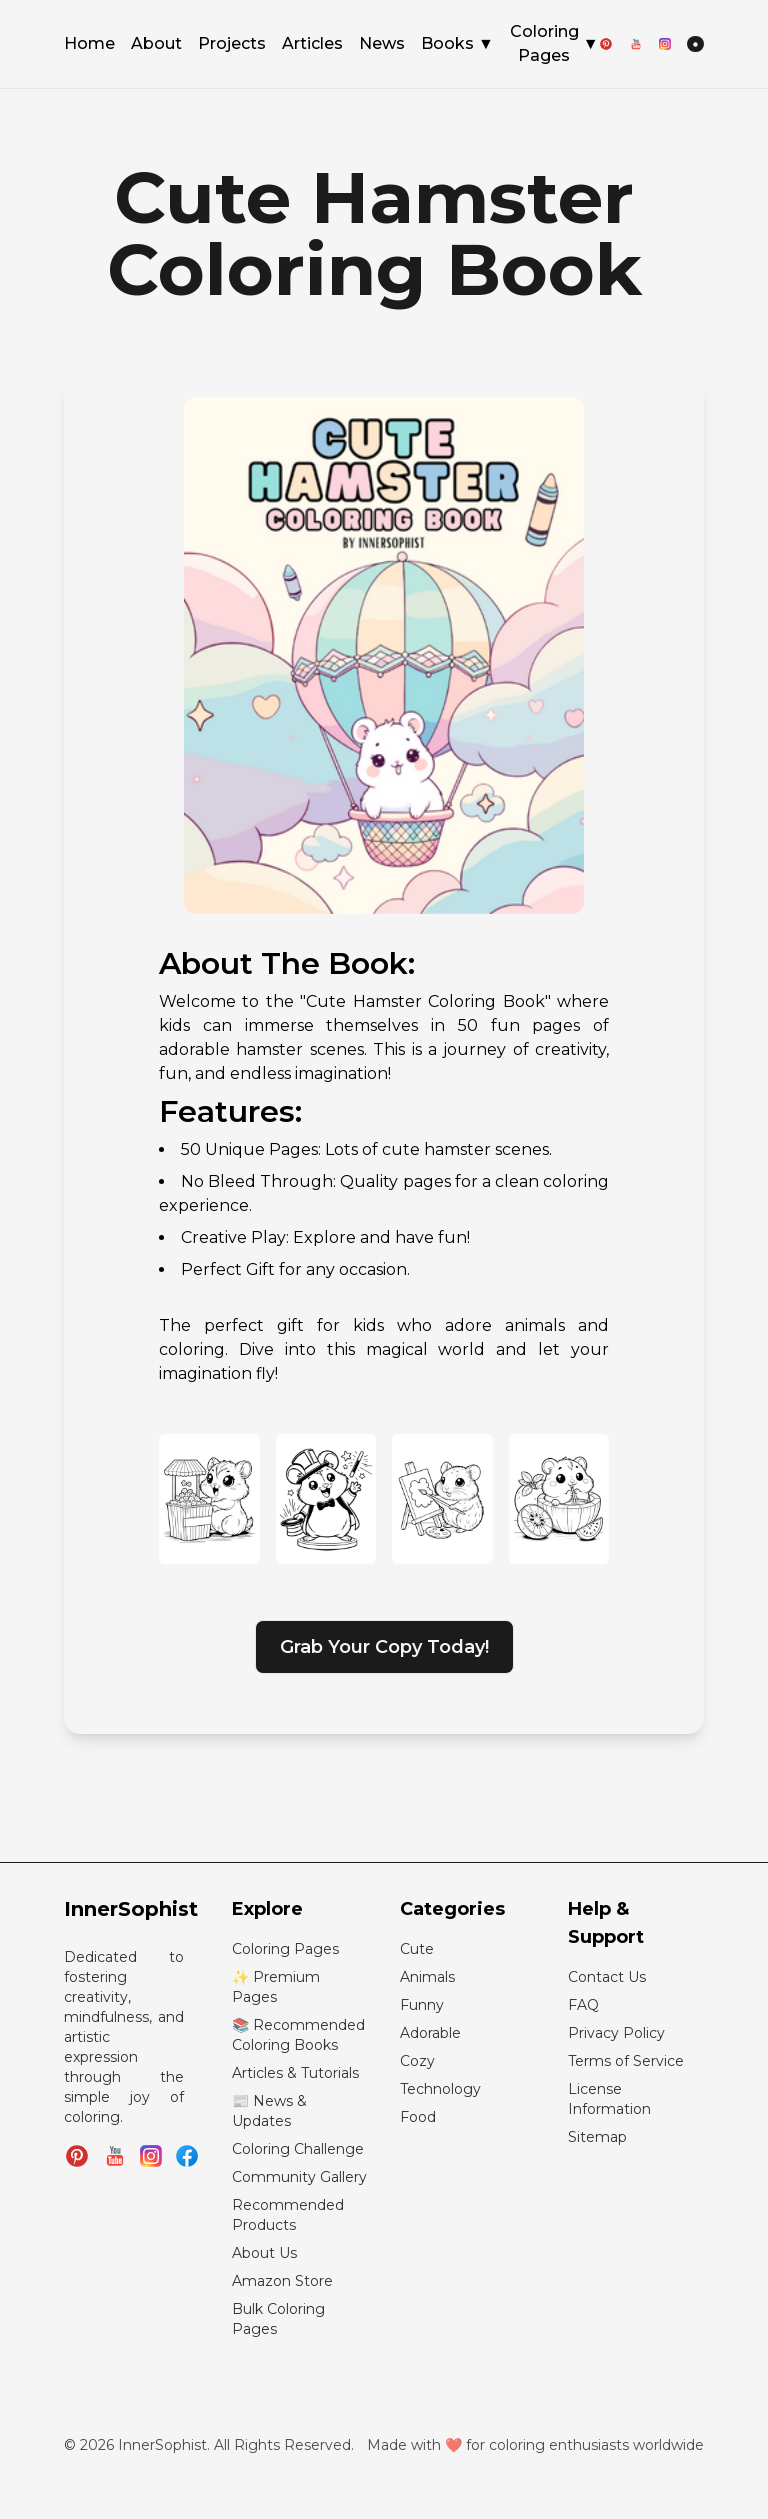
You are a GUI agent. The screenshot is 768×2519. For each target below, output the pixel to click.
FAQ (583, 2005)
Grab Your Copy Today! (384, 1647)
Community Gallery (299, 2177)
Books (457, 44)
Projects (232, 45)
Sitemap (597, 2137)
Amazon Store (282, 2281)
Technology (440, 2089)
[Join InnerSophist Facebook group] (187, 2156)
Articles (312, 45)
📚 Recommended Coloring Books (298, 2035)
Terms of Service (626, 2061)
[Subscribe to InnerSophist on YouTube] (115, 2156)
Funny (422, 2005)
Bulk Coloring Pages (278, 2319)
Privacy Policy (616, 2033)
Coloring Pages (554, 43)
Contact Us (607, 1977)
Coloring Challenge (298, 2149)
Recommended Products (288, 2215)
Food (418, 2117)
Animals (427, 1977)
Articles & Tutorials (295, 2073)
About (156, 45)
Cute (417, 1949)
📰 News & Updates (269, 2111)
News (382, 45)
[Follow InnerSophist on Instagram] (151, 2156)
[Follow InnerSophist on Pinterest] (77, 2156)
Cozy (417, 2061)
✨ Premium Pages (276, 1987)
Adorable (430, 2033)
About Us (264, 2253)
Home (89, 45)
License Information (609, 2099)
